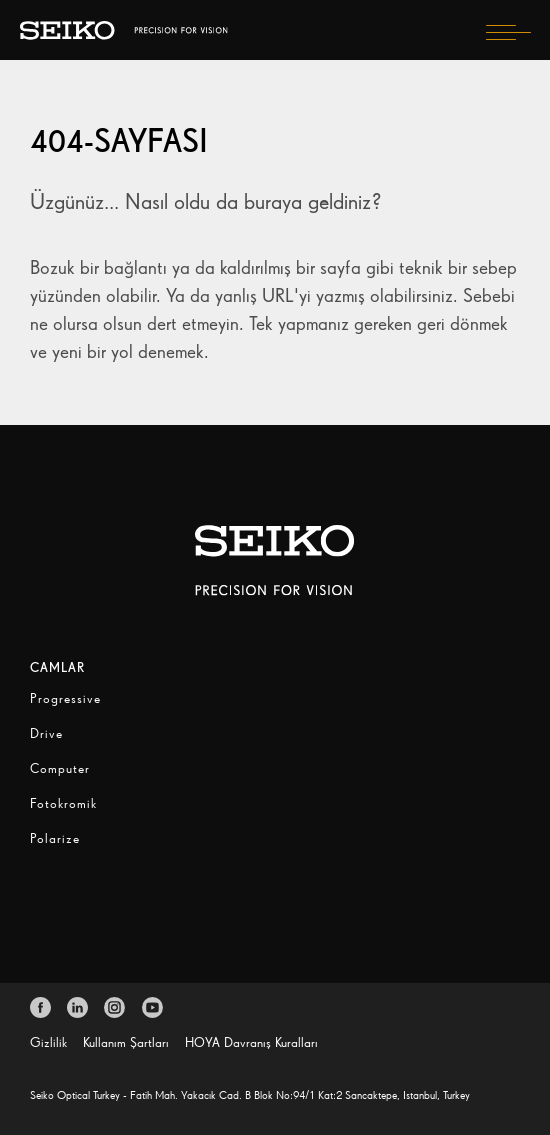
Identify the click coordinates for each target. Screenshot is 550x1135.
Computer (60, 768)
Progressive (65, 698)
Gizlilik (48, 1042)
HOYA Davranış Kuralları (251, 1042)
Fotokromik (63, 803)
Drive (46, 733)
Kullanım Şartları (126, 1042)
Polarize (55, 838)
